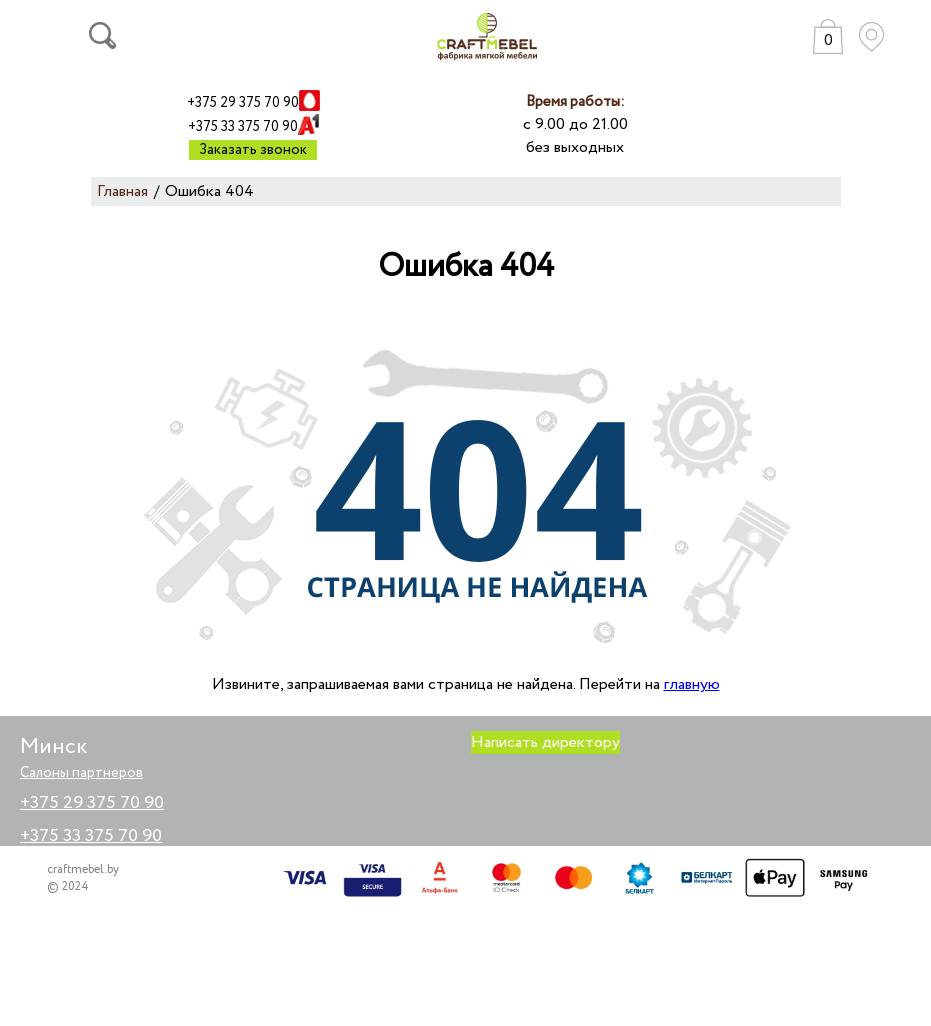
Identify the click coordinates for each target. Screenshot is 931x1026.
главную (692, 684)
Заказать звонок (253, 150)
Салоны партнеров (81, 773)
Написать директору (545, 742)
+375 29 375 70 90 (243, 103)
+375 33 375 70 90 (243, 127)
